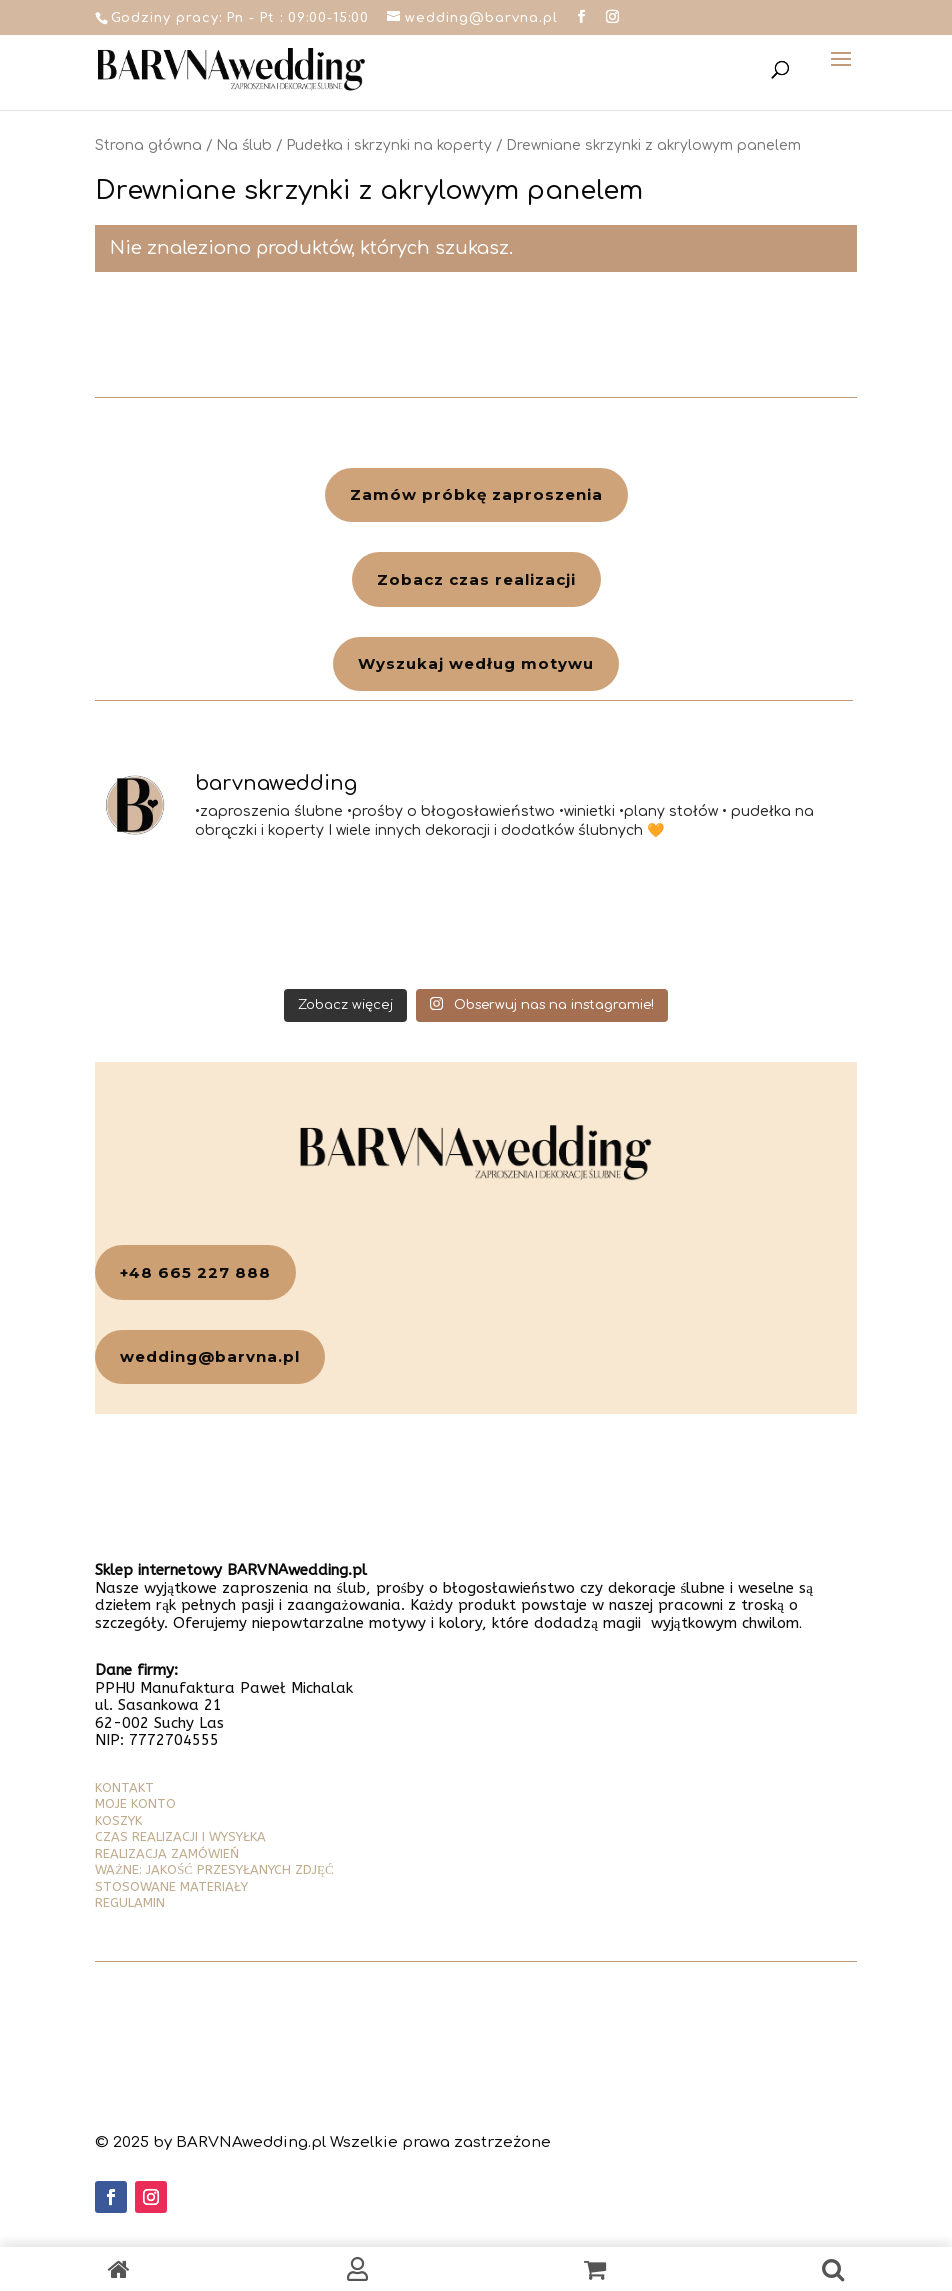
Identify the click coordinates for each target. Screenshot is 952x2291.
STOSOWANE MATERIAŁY (171, 1886)
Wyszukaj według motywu (476, 663)
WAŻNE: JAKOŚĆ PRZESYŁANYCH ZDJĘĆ (214, 1869)
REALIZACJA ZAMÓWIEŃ (167, 1853)
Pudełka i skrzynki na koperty (389, 145)
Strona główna (148, 145)
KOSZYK (118, 1820)
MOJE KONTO (135, 1803)
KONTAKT (124, 1787)
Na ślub (244, 145)
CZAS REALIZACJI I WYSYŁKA (180, 1836)
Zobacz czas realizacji (476, 579)
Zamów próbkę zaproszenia (476, 494)
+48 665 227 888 (195, 1272)
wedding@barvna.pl (210, 1356)
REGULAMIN (130, 1902)
